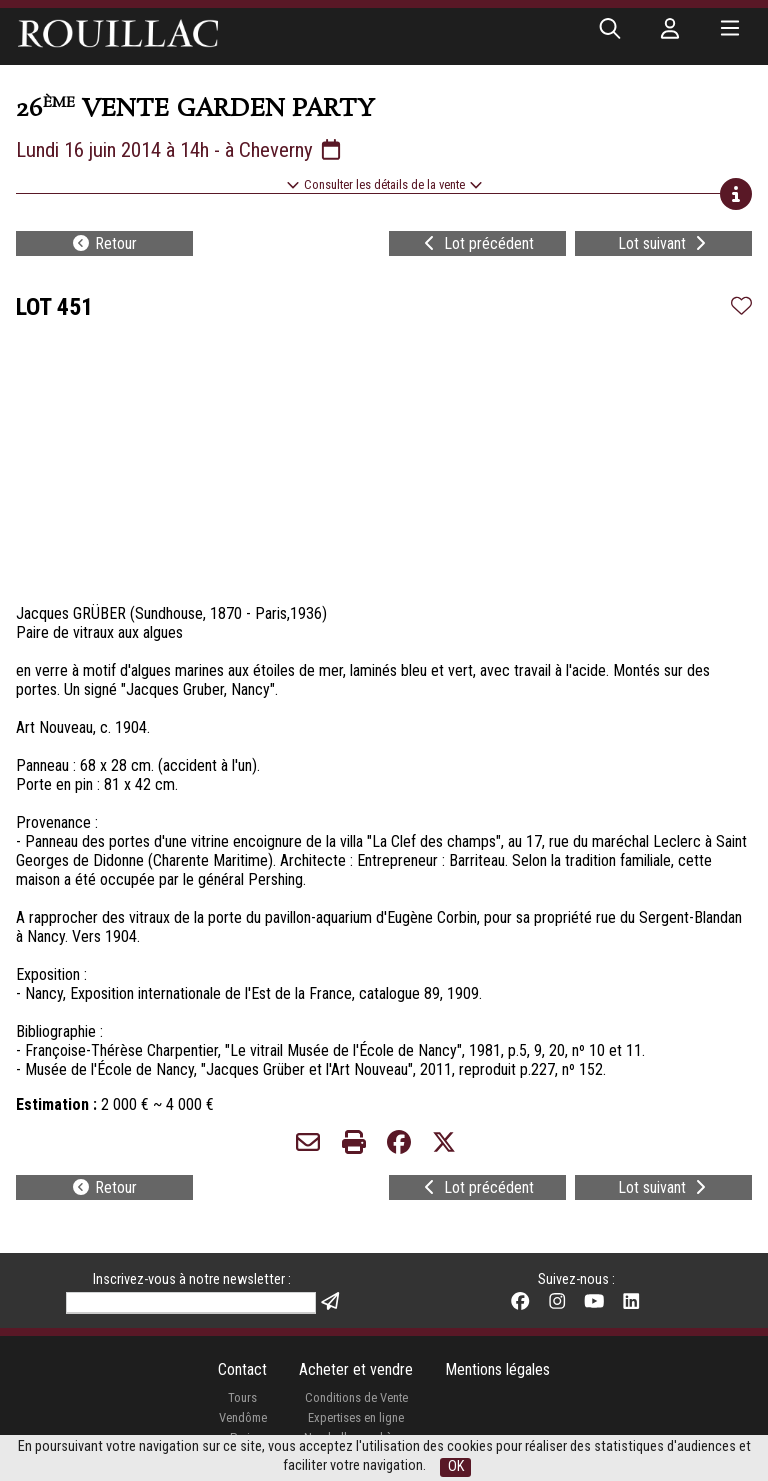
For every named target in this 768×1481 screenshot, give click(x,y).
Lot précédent (477, 243)
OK (456, 1466)
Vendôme (243, 1417)
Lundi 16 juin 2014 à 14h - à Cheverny (180, 150)
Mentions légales (497, 1369)
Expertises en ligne (356, 1417)
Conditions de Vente (356, 1397)
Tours (242, 1397)
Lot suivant (664, 243)
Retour (104, 243)
